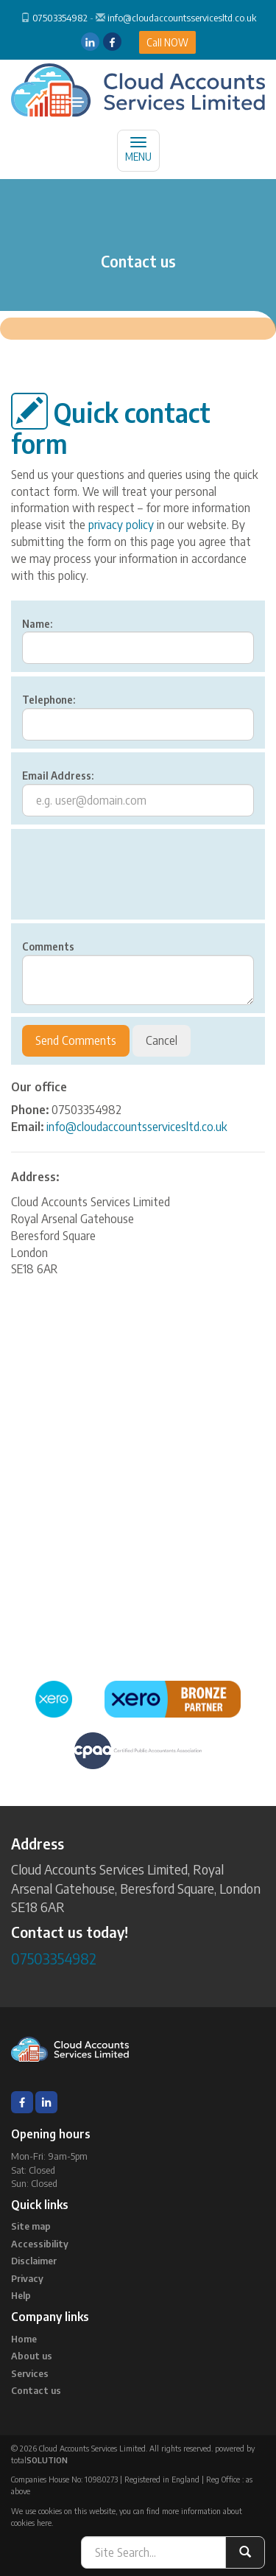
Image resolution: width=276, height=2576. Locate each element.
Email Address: (57, 775)
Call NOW (167, 42)
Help (21, 2295)
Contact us (36, 2390)
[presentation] (134, 882)
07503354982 (60, 18)
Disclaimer (34, 2261)
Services (30, 2373)
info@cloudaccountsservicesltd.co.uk (181, 18)
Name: (37, 623)
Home (24, 2339)
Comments (48, 946)
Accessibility (39, 2244)
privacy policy (121, 524)
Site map (31, 2226)
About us (31, 2356)
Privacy (27, 2278)
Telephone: (48, 699)
